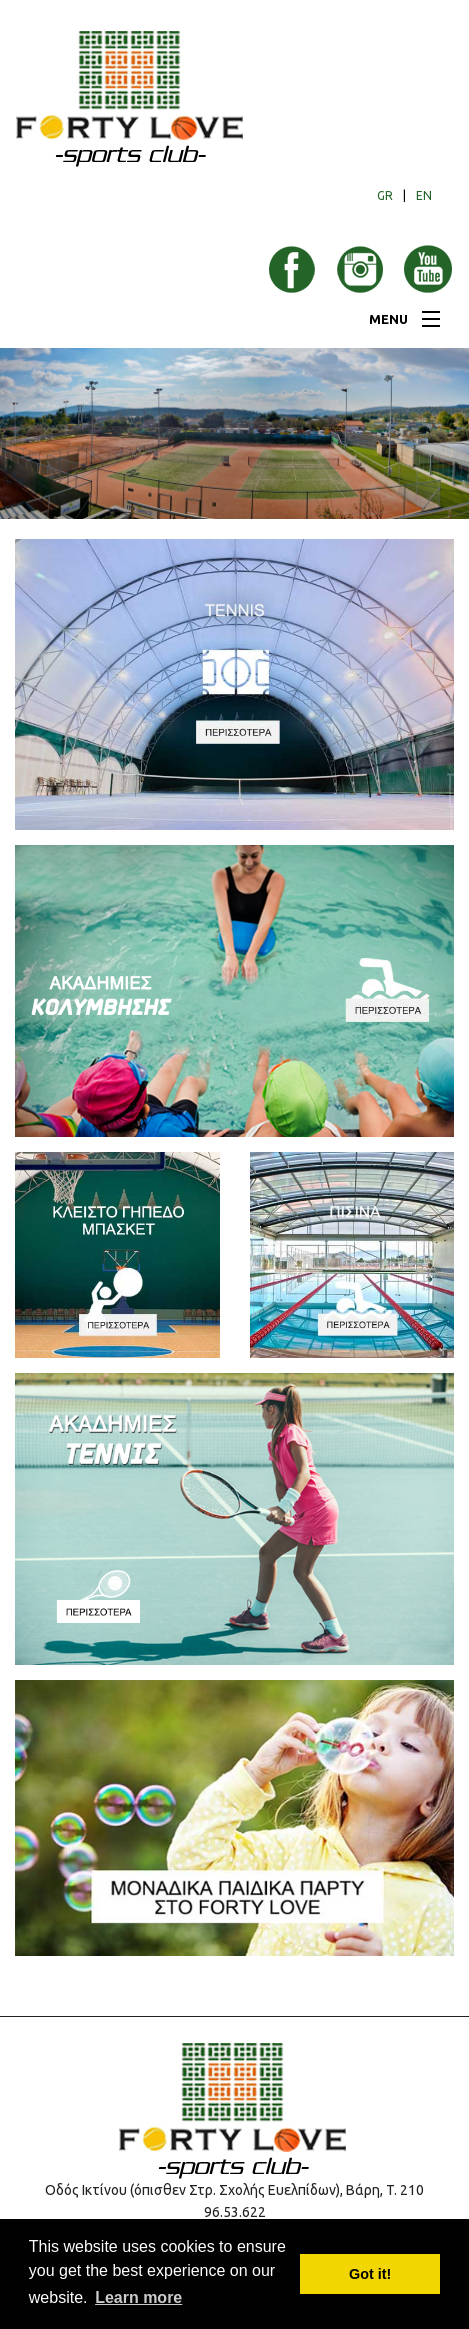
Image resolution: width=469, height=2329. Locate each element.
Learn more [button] (138, 2297)
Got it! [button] (370, 2274)
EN (424, 195)
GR (385, 195)
